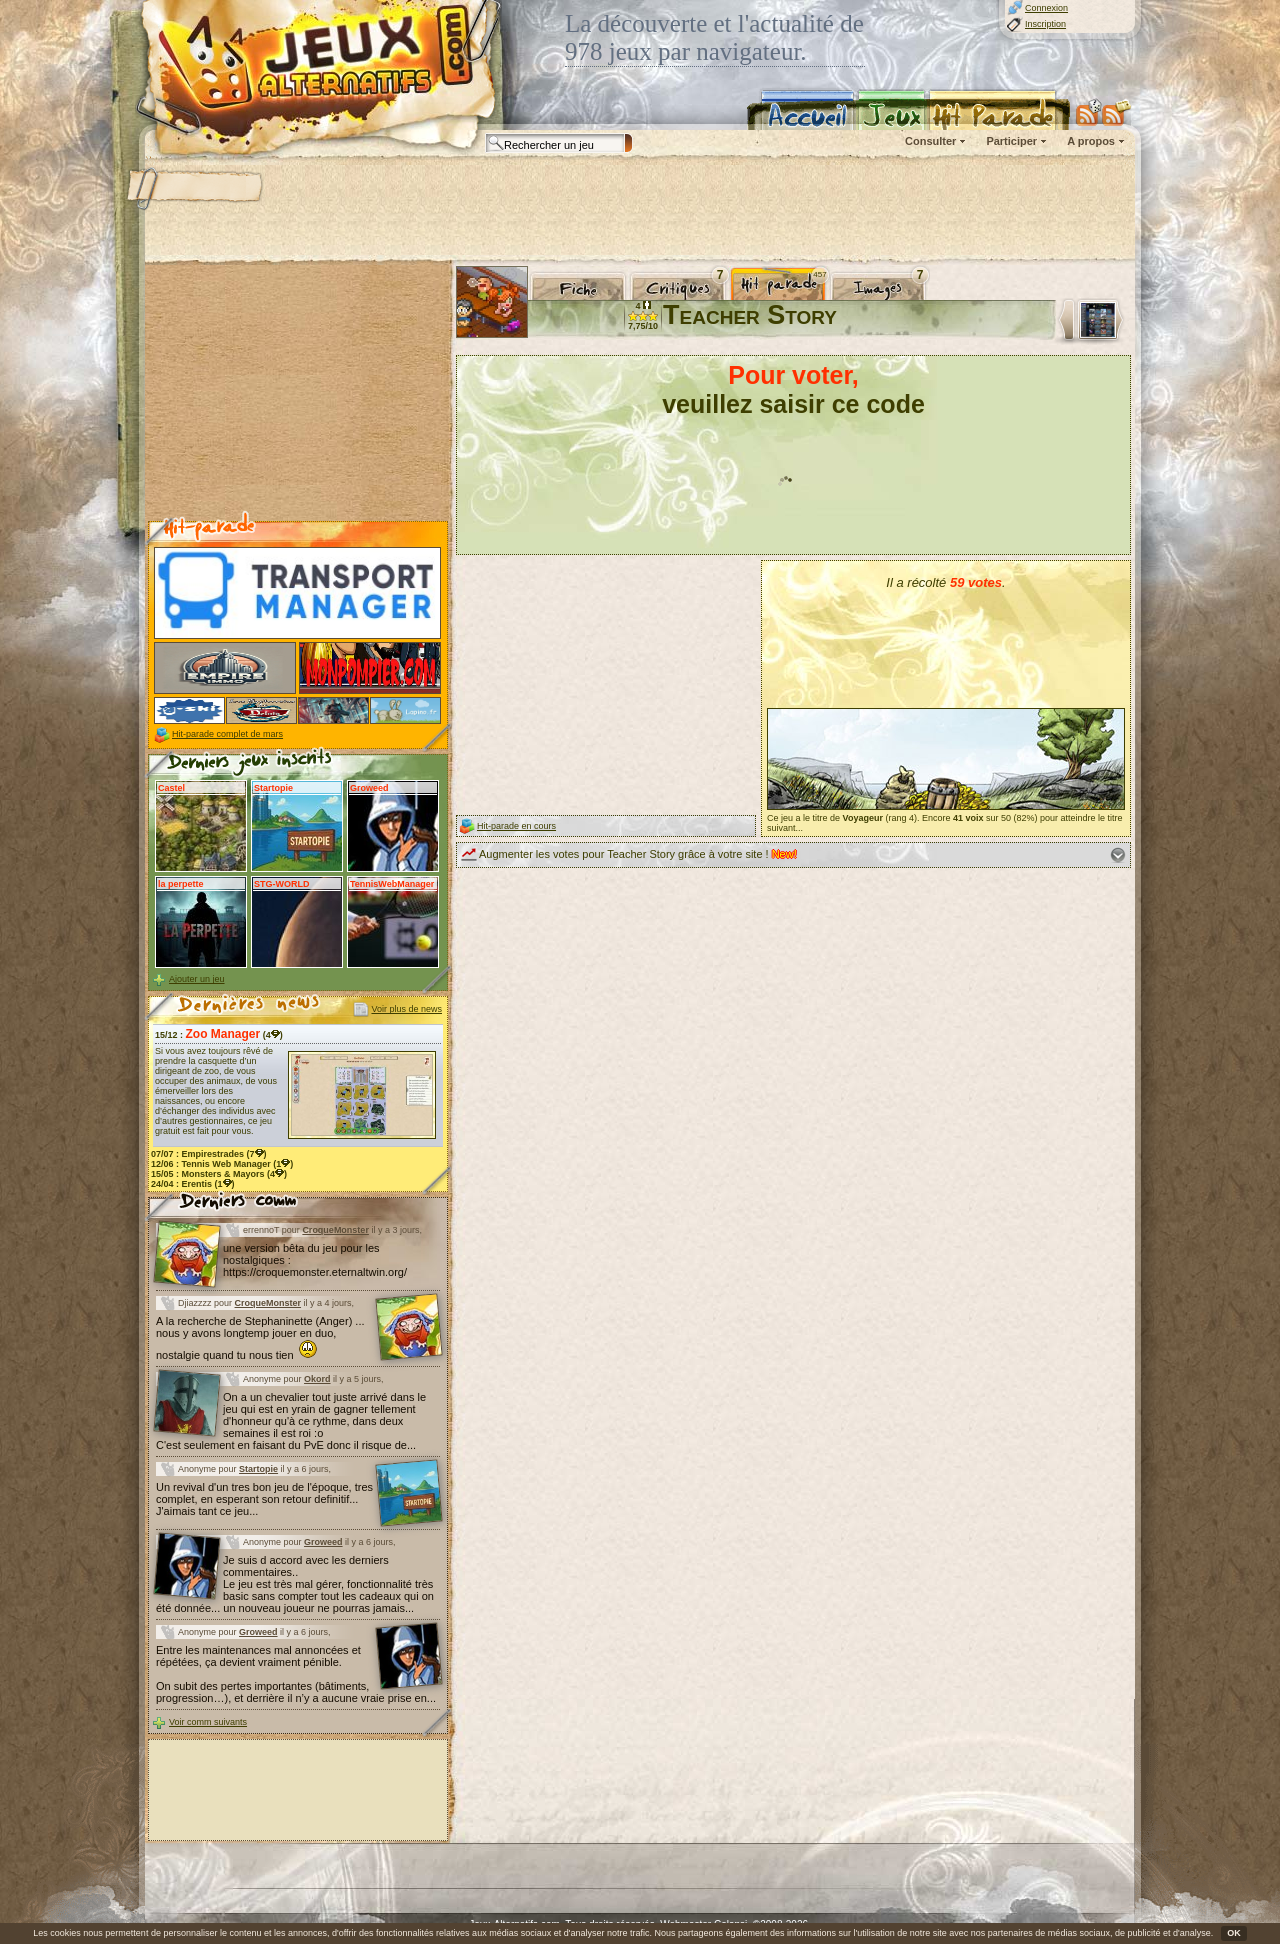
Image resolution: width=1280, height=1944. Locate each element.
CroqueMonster (335, 1230)
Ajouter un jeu (197, 979)
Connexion (1046, 8)
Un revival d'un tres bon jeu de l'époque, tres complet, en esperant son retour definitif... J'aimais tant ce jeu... (264, 1499)
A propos (1091, 141)
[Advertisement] (639, 210)
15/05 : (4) (219, 1174)
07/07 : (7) (209, 1154)
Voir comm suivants (208, 1722)
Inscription (1045, 24)
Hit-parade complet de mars (227, 734)
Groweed (323, 1542)
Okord (317, 1379)
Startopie (258, 1469)
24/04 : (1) (193, 1184)
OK (1234, 1933)
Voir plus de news (406, 1009)
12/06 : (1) (222, 1164)
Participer (1011, 141)
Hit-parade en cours (516, 826)
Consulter (930, 141)
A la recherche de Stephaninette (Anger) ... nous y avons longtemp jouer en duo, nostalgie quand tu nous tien (260, 1338)
